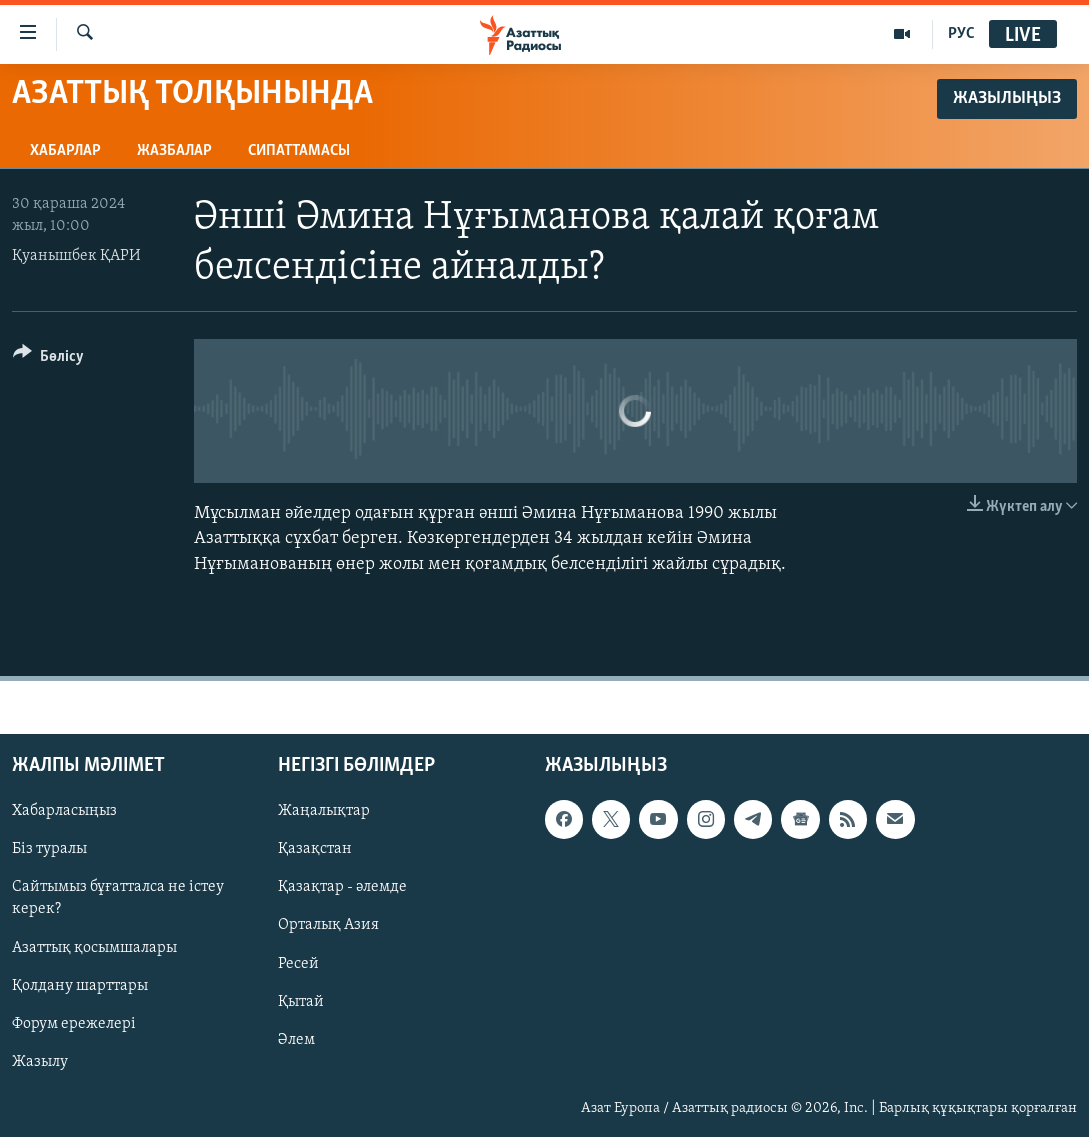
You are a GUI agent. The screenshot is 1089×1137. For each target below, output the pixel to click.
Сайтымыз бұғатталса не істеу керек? (118, 898)
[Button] (48, 359)
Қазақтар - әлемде (342, 887)
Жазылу (40, 1062)
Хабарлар (65, 151)
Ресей (298, 963)
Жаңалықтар (324, 811)
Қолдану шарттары (80, 985)
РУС (961, 34)
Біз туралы (49, 849)
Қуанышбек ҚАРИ (76, 256)
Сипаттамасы (299, 151)
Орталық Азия (328, 925)
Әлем (296, 1039)
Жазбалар (174, 151)
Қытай (301, 1001)
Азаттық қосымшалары (94, 947)
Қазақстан (315, 849)
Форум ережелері (74, 1023)
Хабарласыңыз (64, 811)
